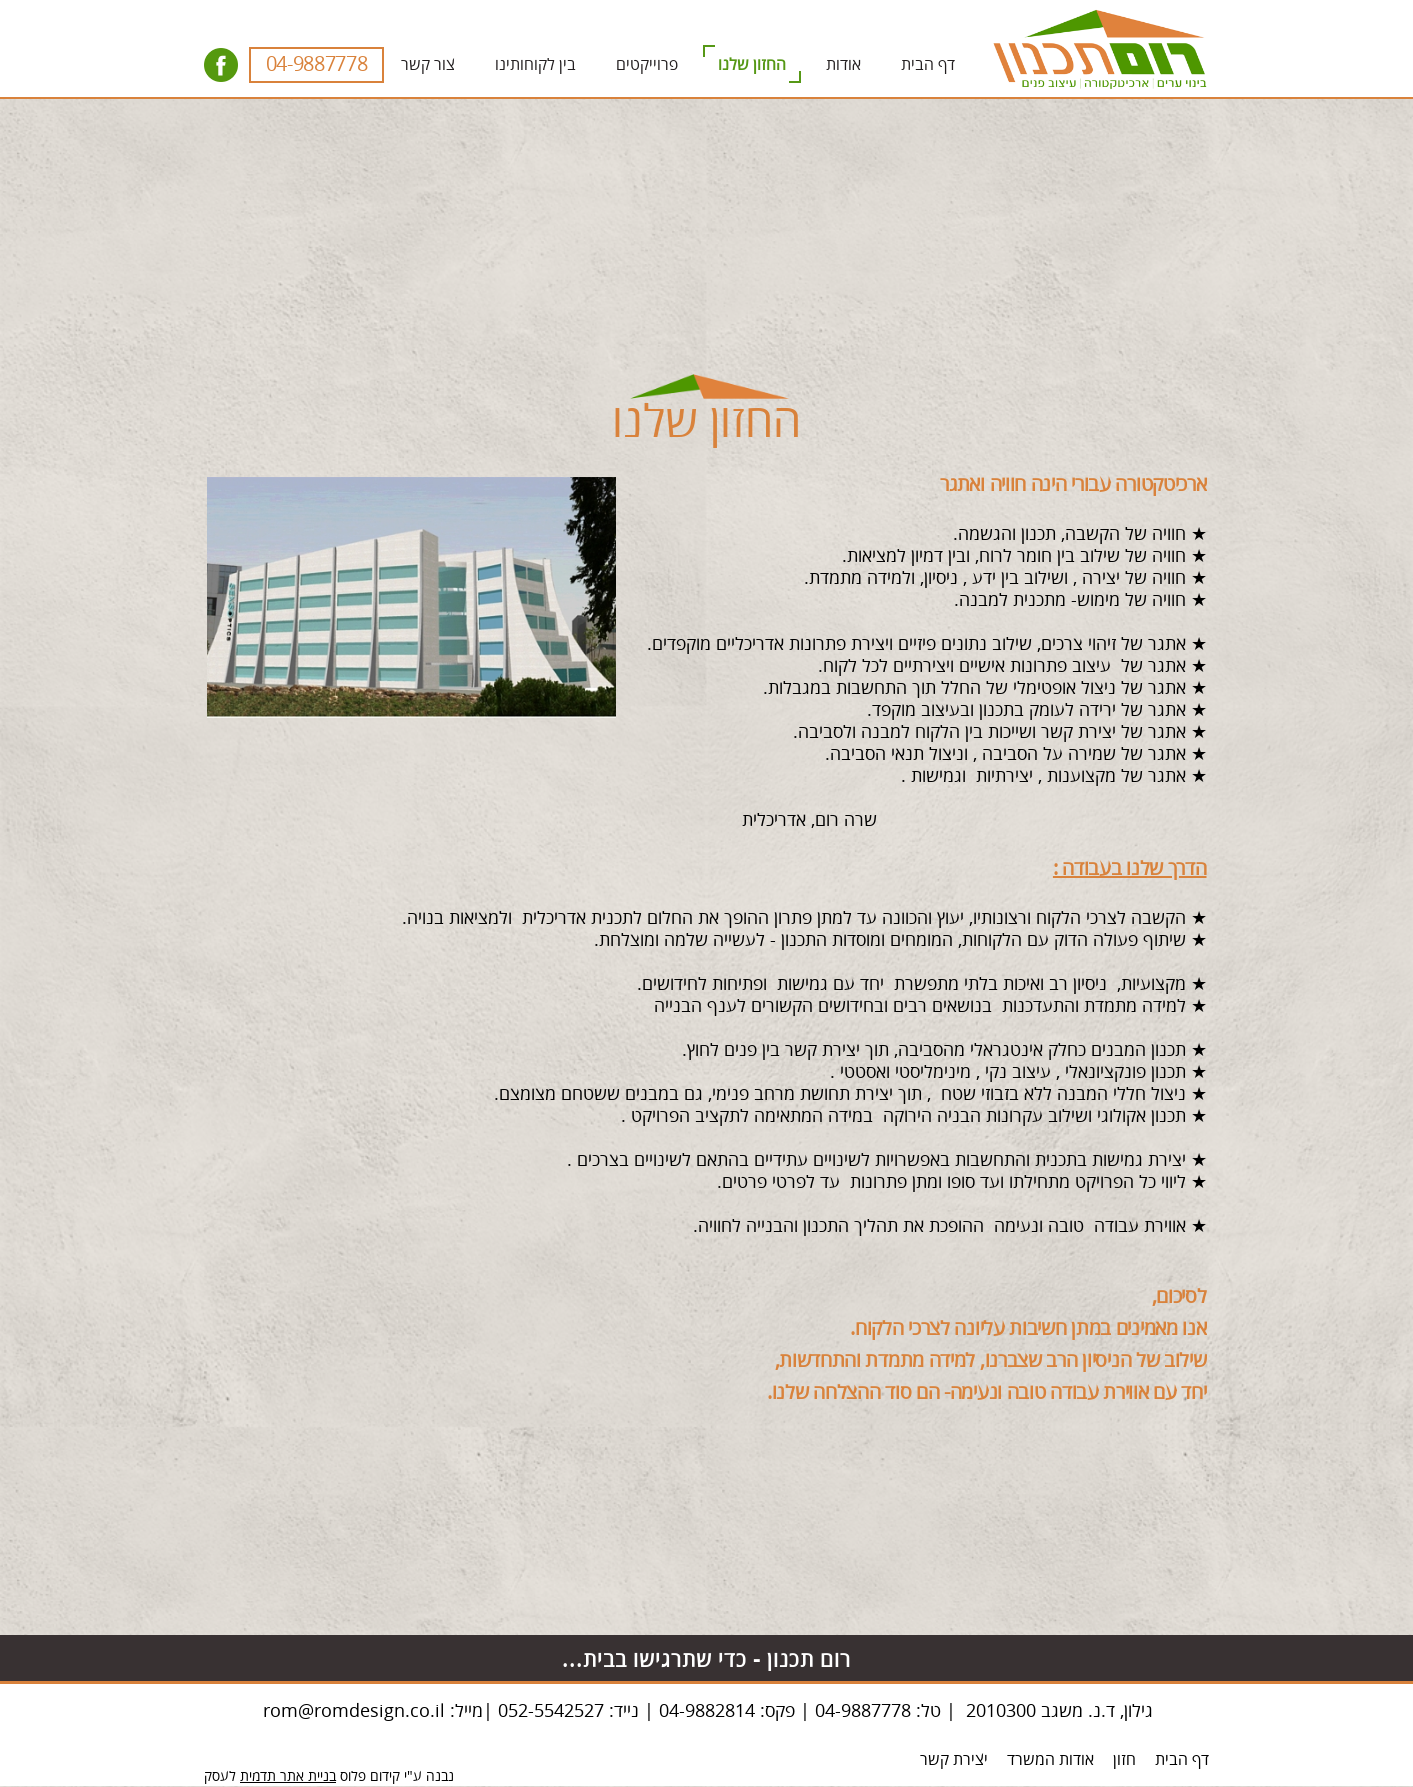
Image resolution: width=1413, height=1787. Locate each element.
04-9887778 (317, 64)
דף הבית (1182, 1760)
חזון (1124, 1760)
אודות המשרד (1050, 1760)
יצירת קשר (954, 1760)
